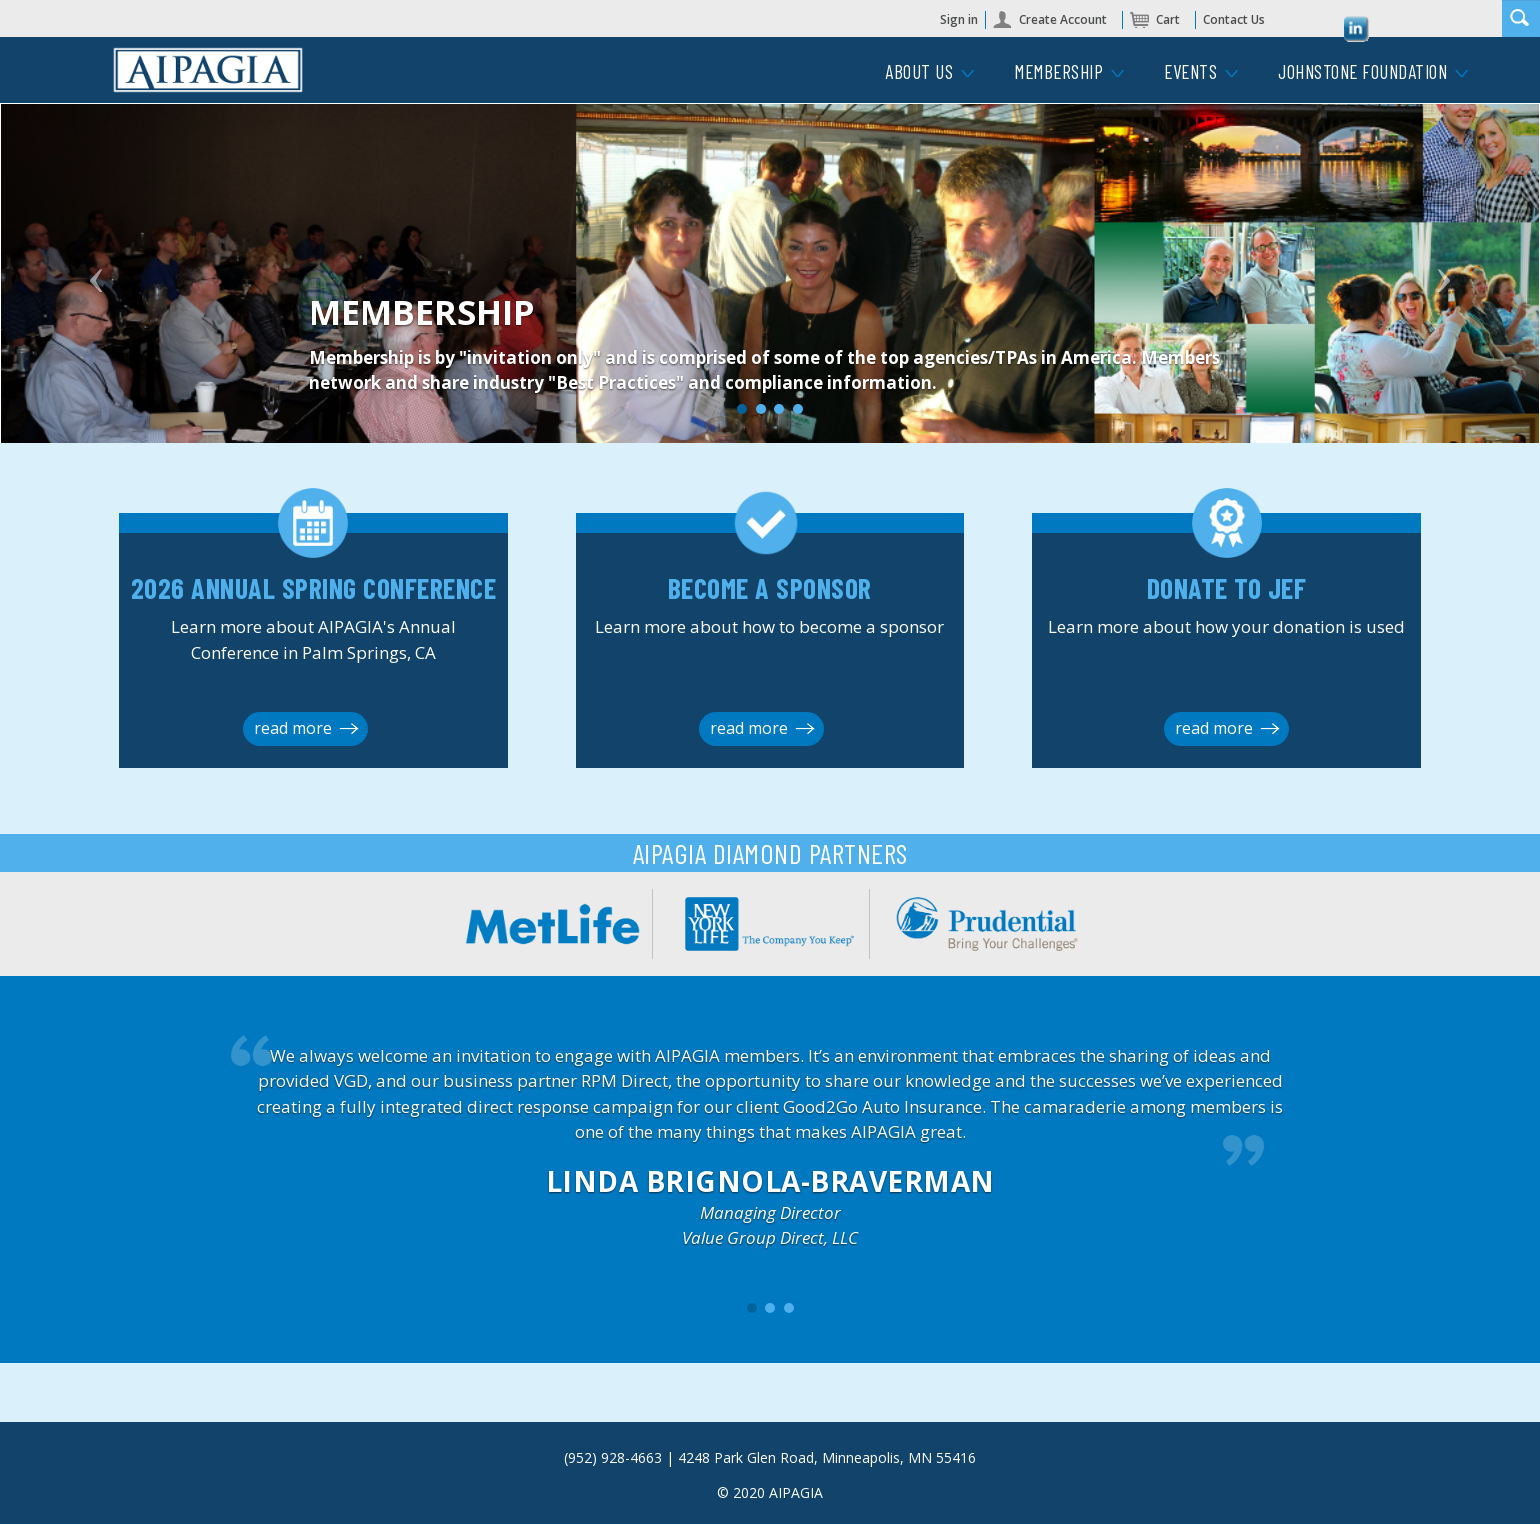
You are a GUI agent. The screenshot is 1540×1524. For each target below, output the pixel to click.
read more (293, 728)
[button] (116, 279)
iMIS (208, 70)
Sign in (959, 19)
